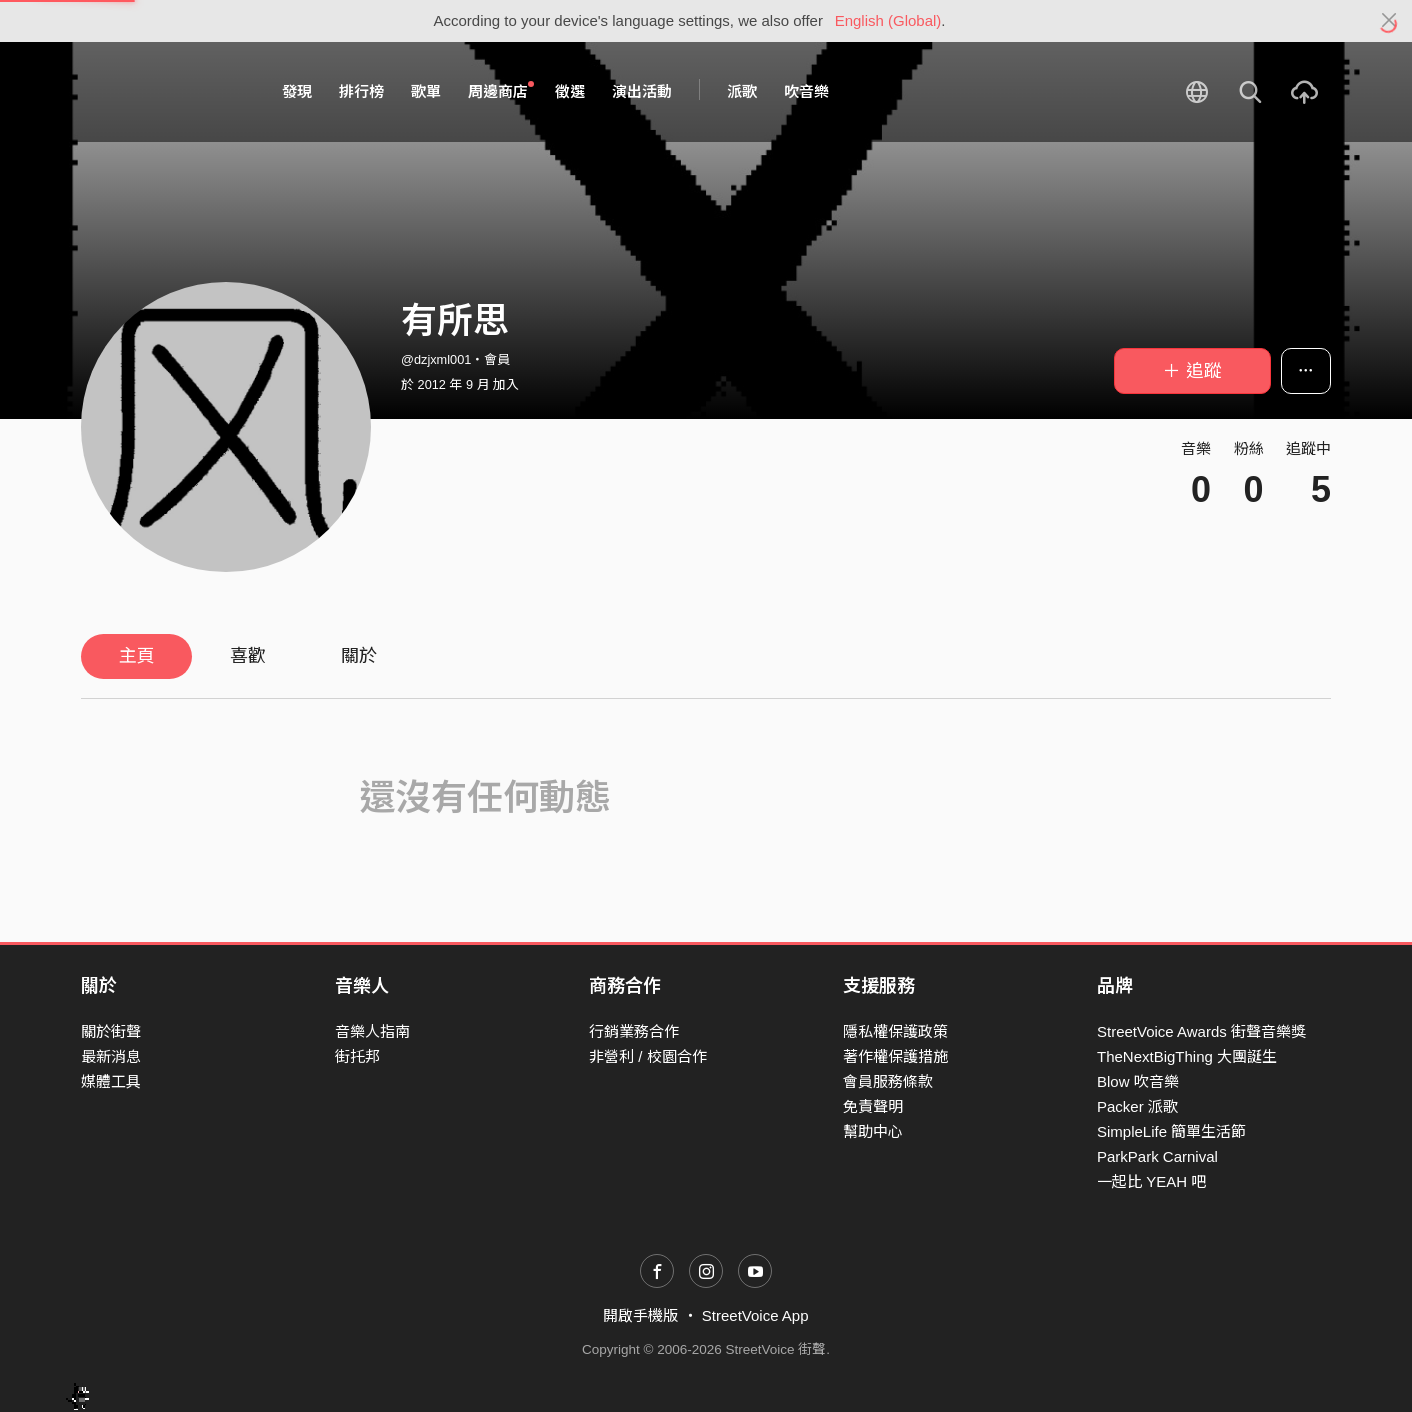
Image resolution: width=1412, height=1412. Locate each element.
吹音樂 (806, 91)
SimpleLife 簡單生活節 (1171, 1131)
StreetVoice (163, 92)
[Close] (1389, 21)
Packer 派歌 (1137, 1106)
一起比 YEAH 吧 (1151, 1181)
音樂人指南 (372, 1031)
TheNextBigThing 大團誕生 (1187, 1056)
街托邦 (357, 1056)
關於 (359, 656)
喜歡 (248, 656)
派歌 (742, 91)
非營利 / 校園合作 (648, 1056)
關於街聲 (111, 1031)
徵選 (570, 91)
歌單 (426, 91)
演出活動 (642, 91)
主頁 (137, 656)
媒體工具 (111, 1081)
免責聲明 (873, 1106)
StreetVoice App (755, 1315)
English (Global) (888, 20)
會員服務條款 (888, 1081)
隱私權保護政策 (895, 1031)
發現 (297, 91)
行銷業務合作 (634, 1031)
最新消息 (111, 1056)
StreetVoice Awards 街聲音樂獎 (1201, 1031)
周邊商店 (501, 91)
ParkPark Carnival (1157, 1156)
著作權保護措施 (895, 1056)
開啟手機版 (640, 1315)
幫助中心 (873, 1131)
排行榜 (361, 91)
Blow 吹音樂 (1138, 1081)
